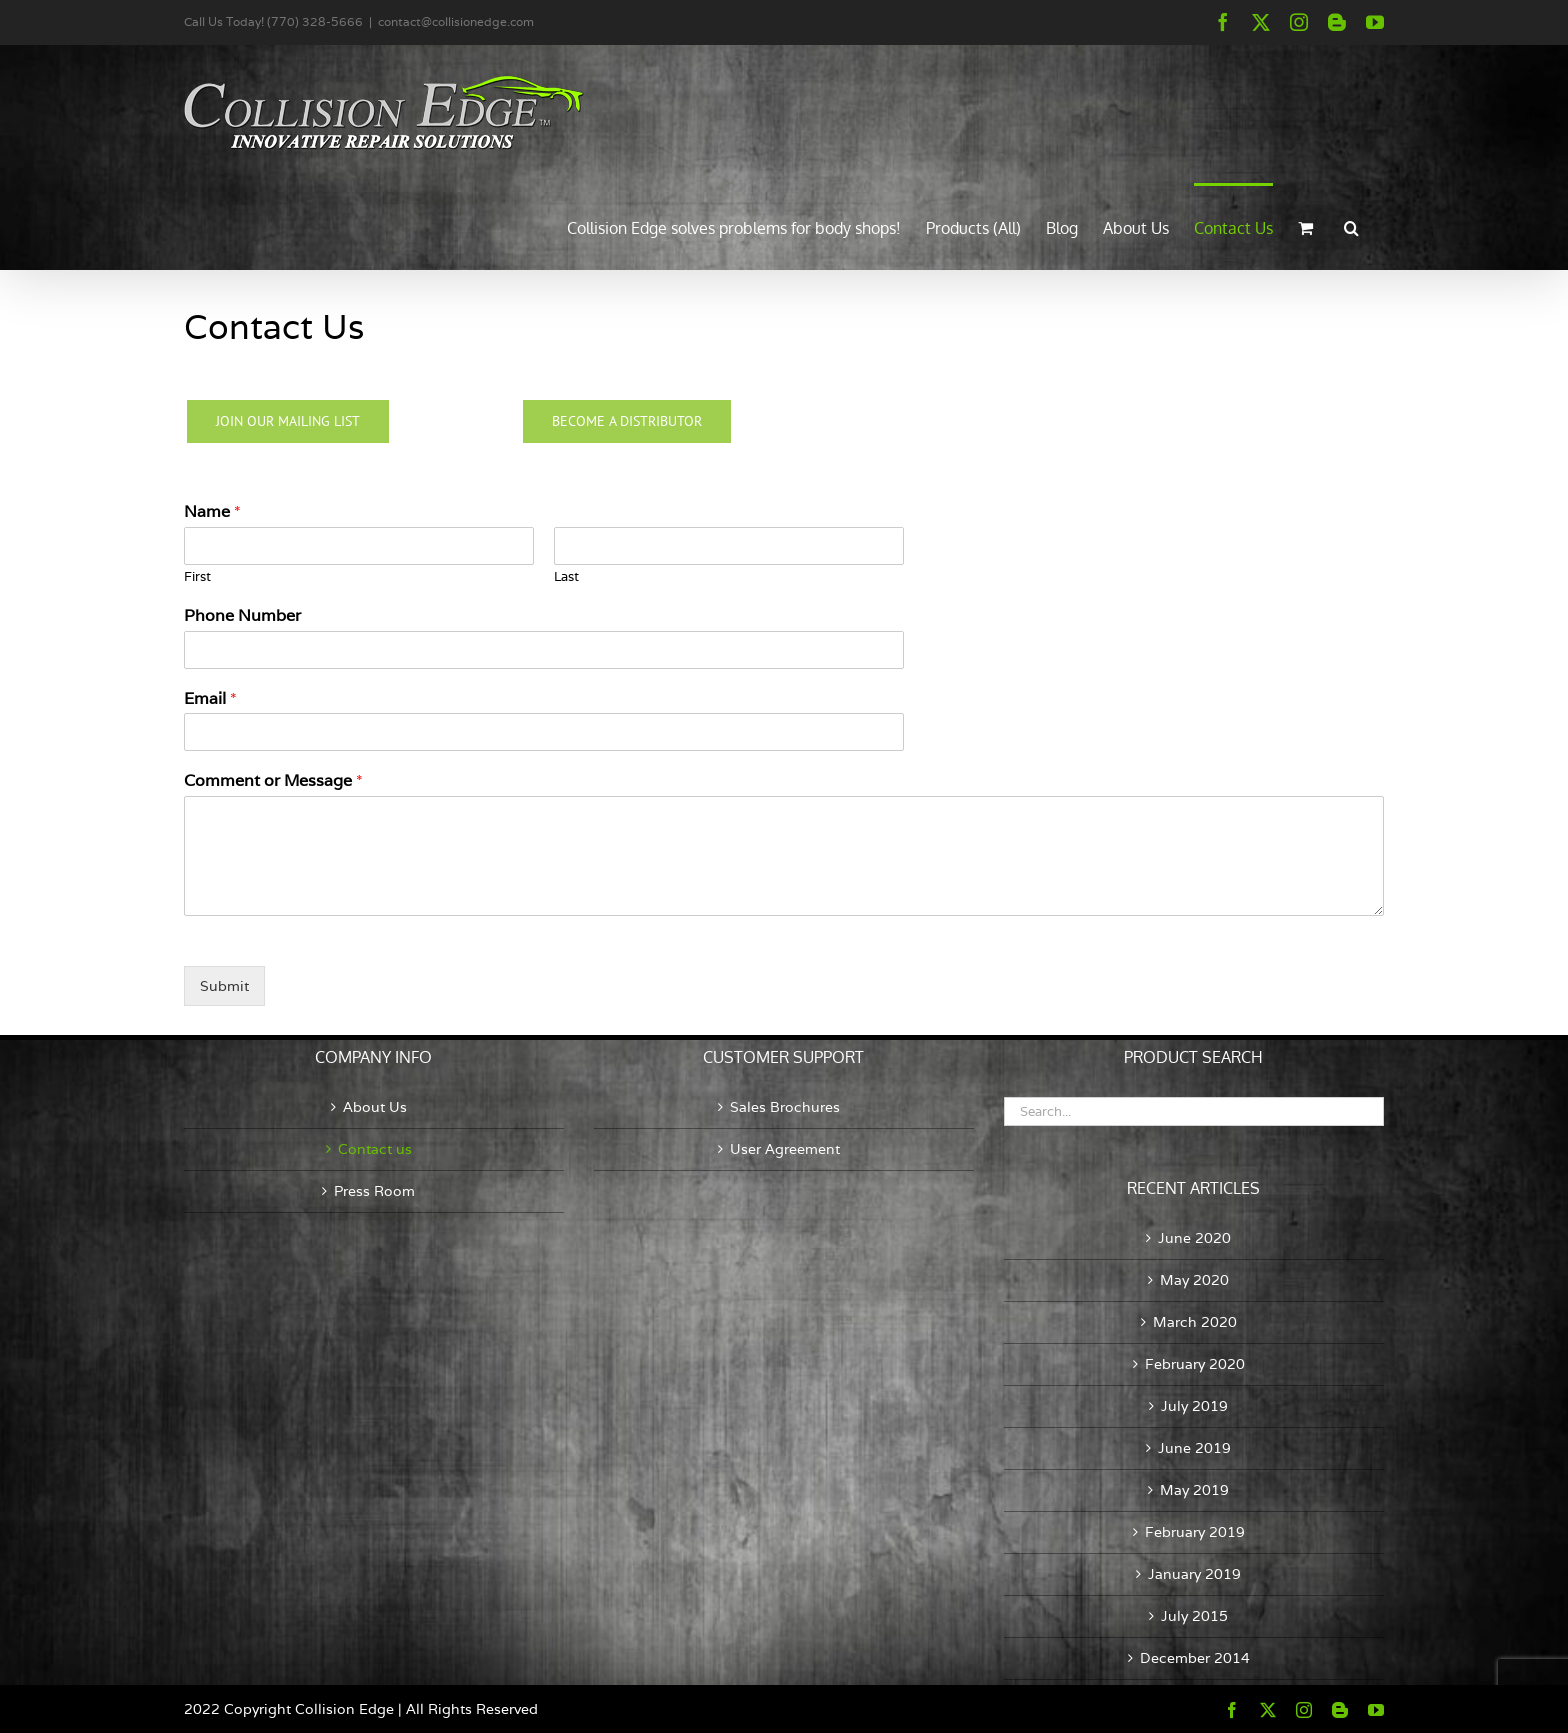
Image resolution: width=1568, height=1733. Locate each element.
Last (566, 577)
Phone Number (242, 616)
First (197, 577)
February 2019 (1195, 1532)
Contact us (375, 1149)
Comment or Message (273, 781)
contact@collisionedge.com (456, 21)
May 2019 (1194, 1490)
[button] (1351, 226)
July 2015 (1194, 1616)
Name (212, 512)
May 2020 (1194, 1280)
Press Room (374, 1191)
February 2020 (1195, 1364)
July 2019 (1194, 1406)
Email (210, 699)
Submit (224, 986)
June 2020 (1194, 1238)
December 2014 (1195, 1658)
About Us (375, 1107)
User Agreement (785, 1149)
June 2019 (1194, 1448)
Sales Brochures (785, 1107)
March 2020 (1195, 1322)
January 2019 (1194, 1574)
